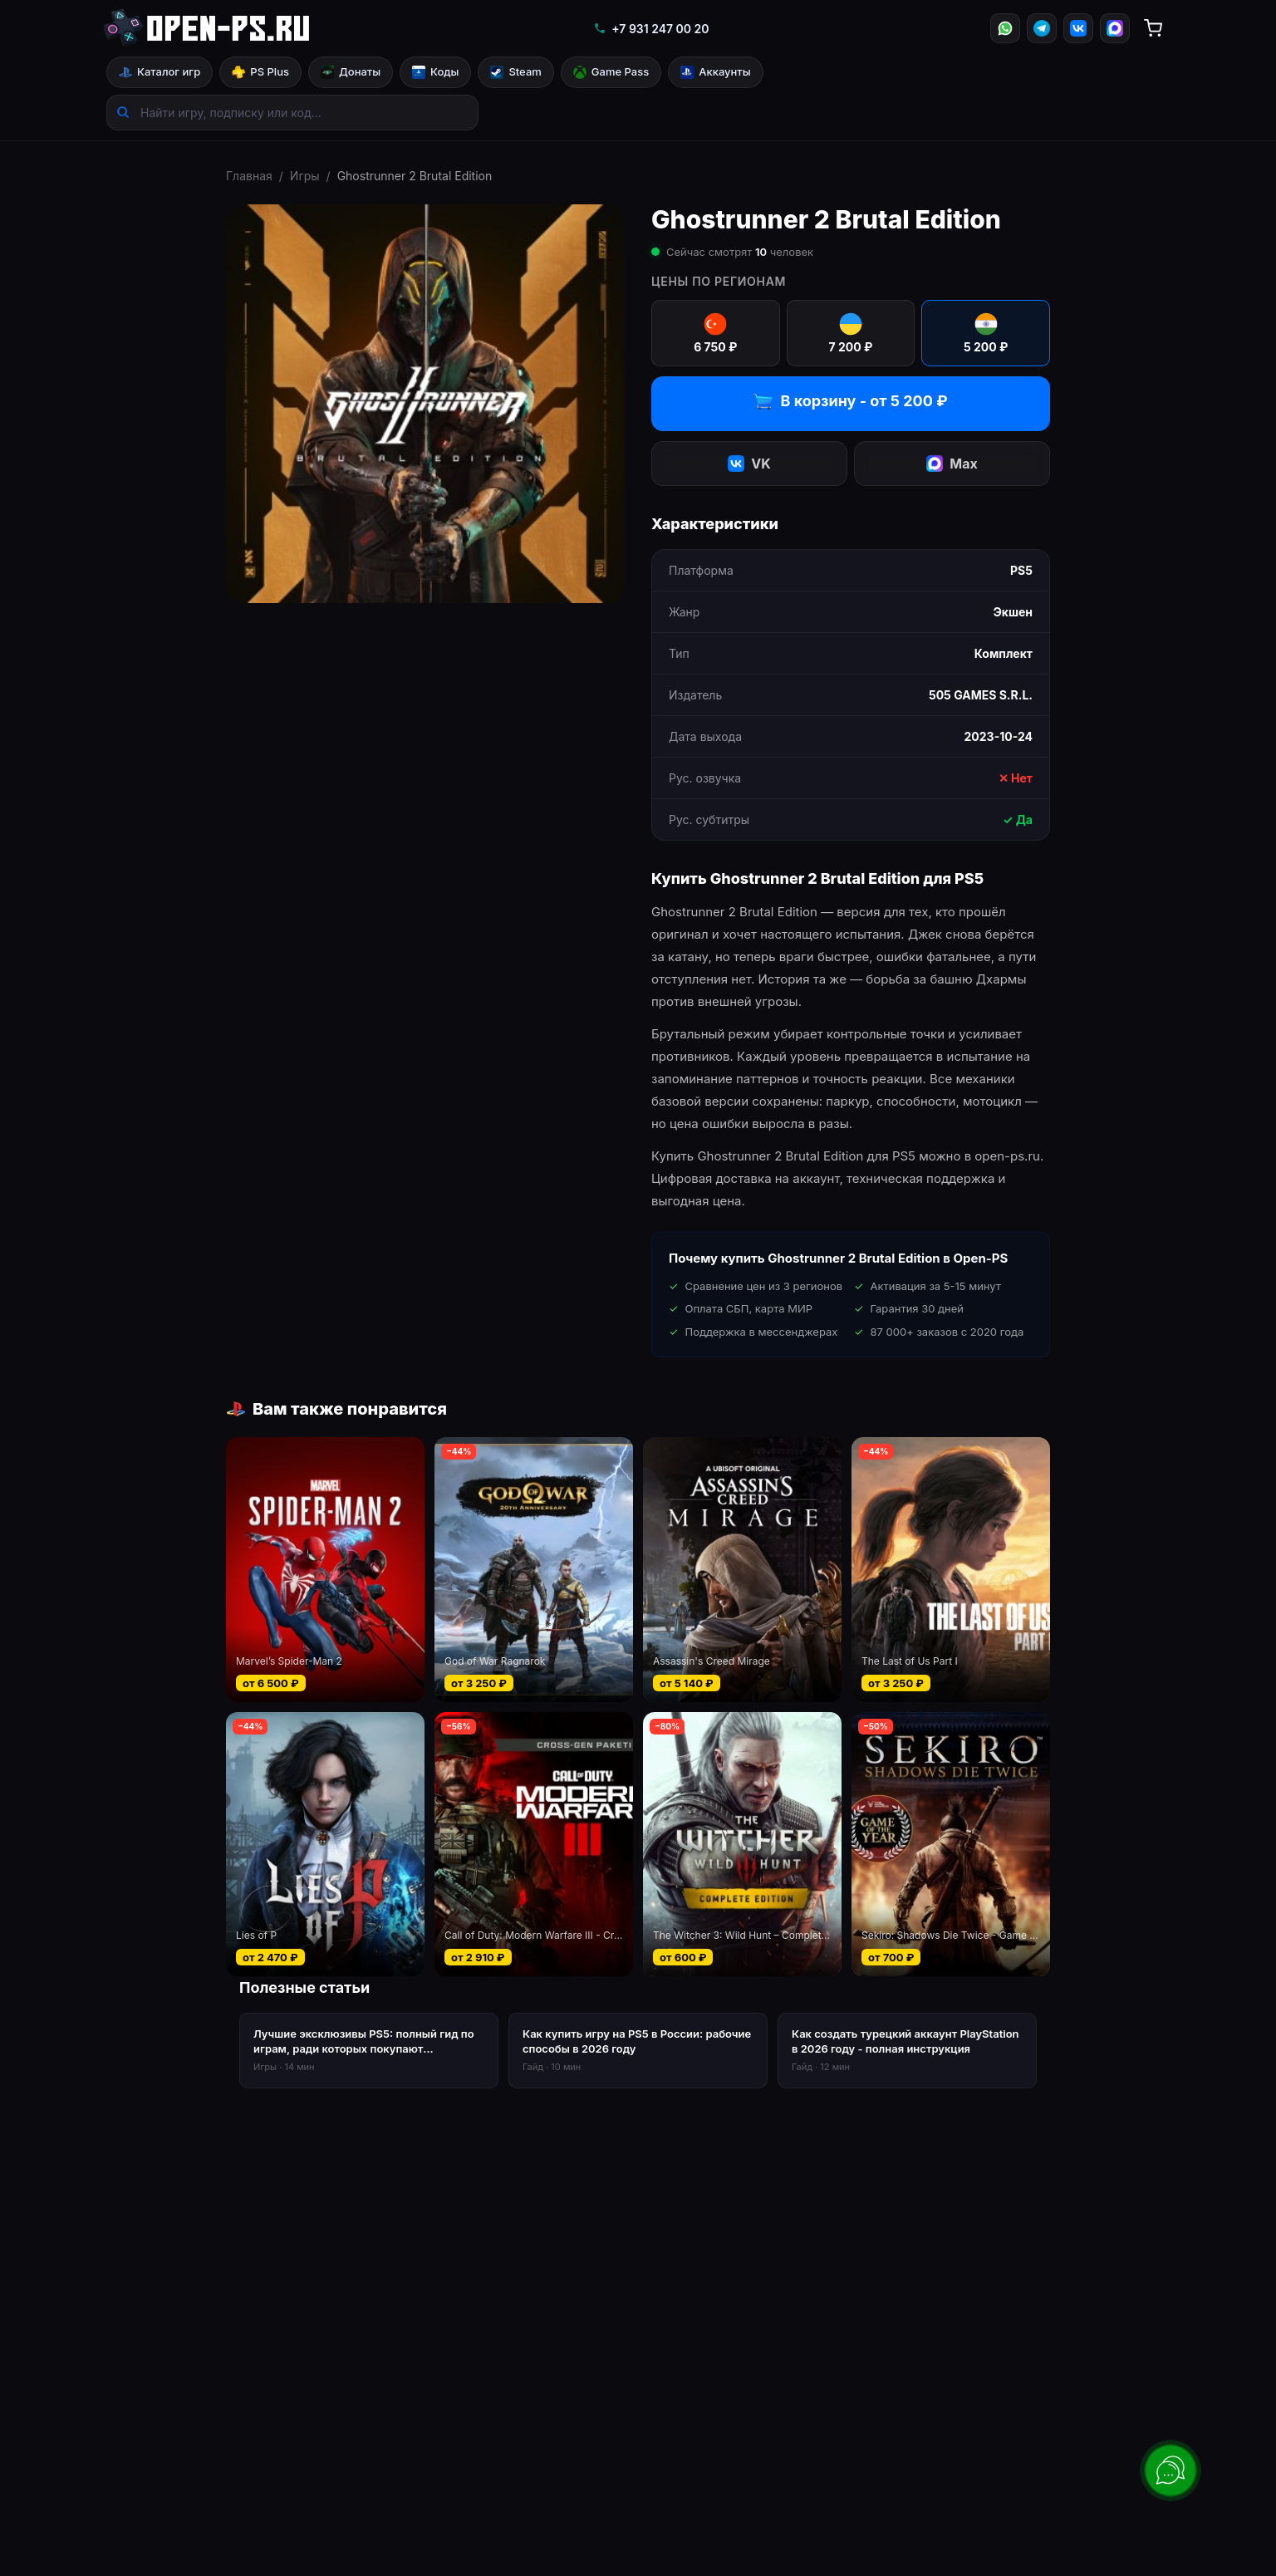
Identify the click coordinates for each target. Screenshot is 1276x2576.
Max (951, 463)
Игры (305, 176)
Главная (249, 176)
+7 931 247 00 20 (651, 29)
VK (749, 463)
